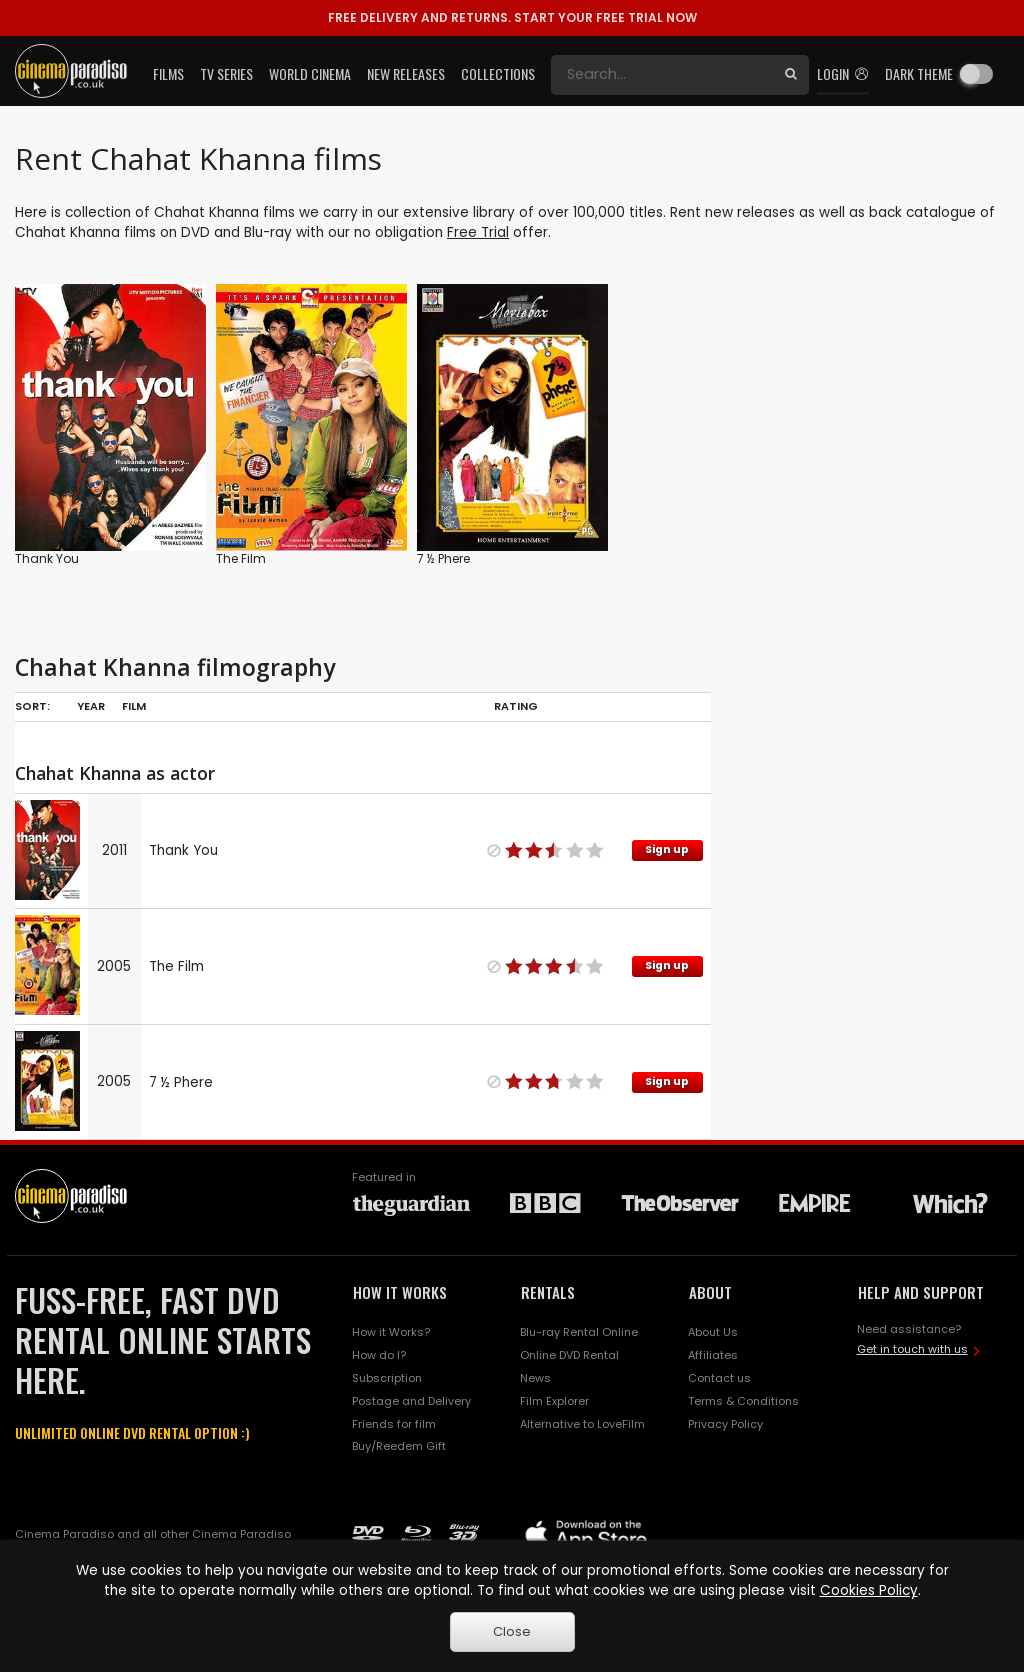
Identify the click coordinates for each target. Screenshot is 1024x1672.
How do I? (379, 1355)
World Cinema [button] (310, 73)
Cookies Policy (869, 1590)
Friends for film (394, 1424)
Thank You (47, 558)
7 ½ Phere (443, 558)
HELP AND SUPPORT (921, 1292)
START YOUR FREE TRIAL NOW (512, 17)
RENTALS (548, 1292)
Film (134, 706)
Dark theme (919, 73)
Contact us (719, 1378)
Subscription (387, 1378)
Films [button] (168, 73)
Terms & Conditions (743, 1401)
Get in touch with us (912, 1349)
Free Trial (478, 232)
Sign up (667, 849)
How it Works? (391, 1332)
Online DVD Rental (569, 1355)
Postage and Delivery (411, 1401)
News (535, 1378)
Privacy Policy (725, 1424)
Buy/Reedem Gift (399, 1446)
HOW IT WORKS (400, 1292)
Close (512, 1631)
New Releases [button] (406, 73)
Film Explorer (554, 1401)
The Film (241, 558)
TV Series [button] (226, 73)
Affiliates (713, 1355)
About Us (713, 1332)
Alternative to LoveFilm (582, 1424)
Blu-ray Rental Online (579, 1332)
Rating (516, 706)
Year (91, 706)
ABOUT (710, 1292)
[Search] (662, 75)
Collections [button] (498, 73)
